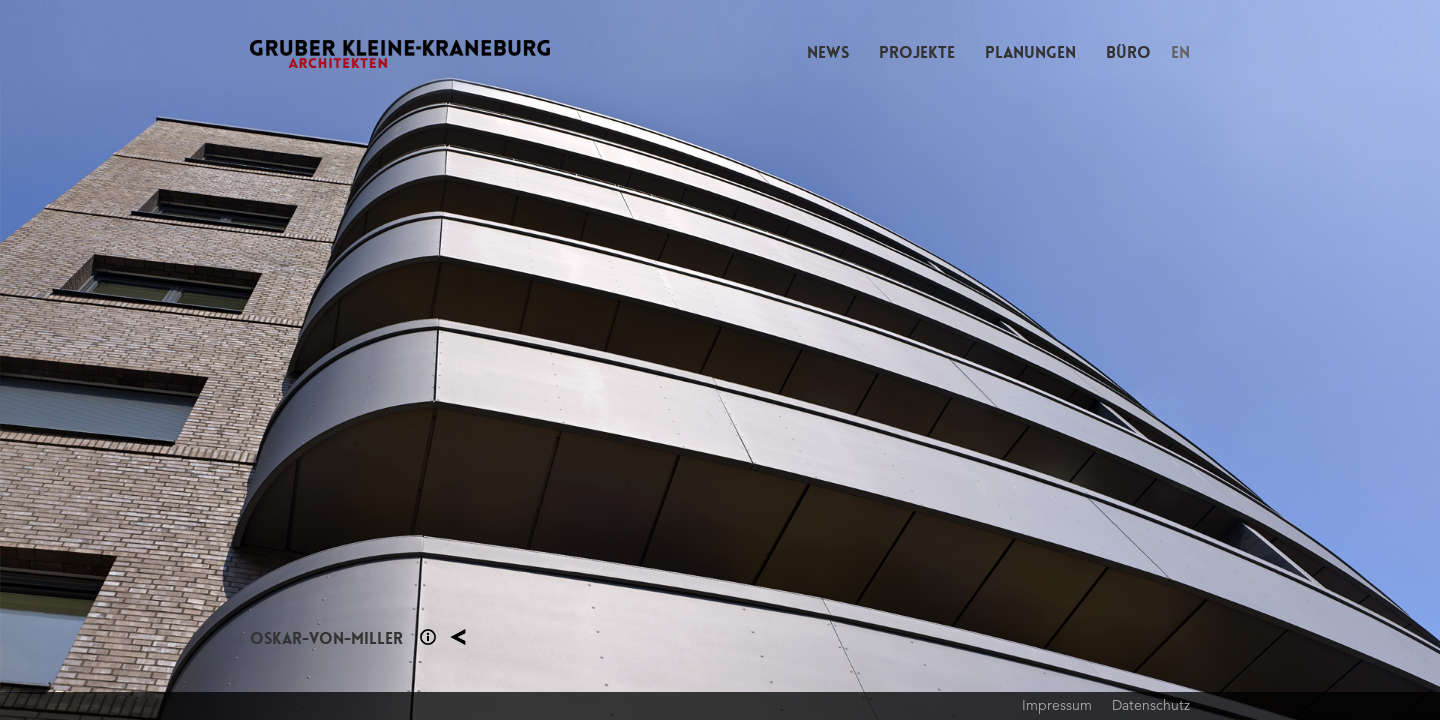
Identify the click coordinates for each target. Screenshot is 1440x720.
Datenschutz (1151, 705)
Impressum (1057, 705)
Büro (1128, 52)
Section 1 (428, 637)
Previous (360, 360)
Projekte (917, 52)
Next (1080, 360)
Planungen (1030, 52)
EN (1180, 52)
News (828, 52)
